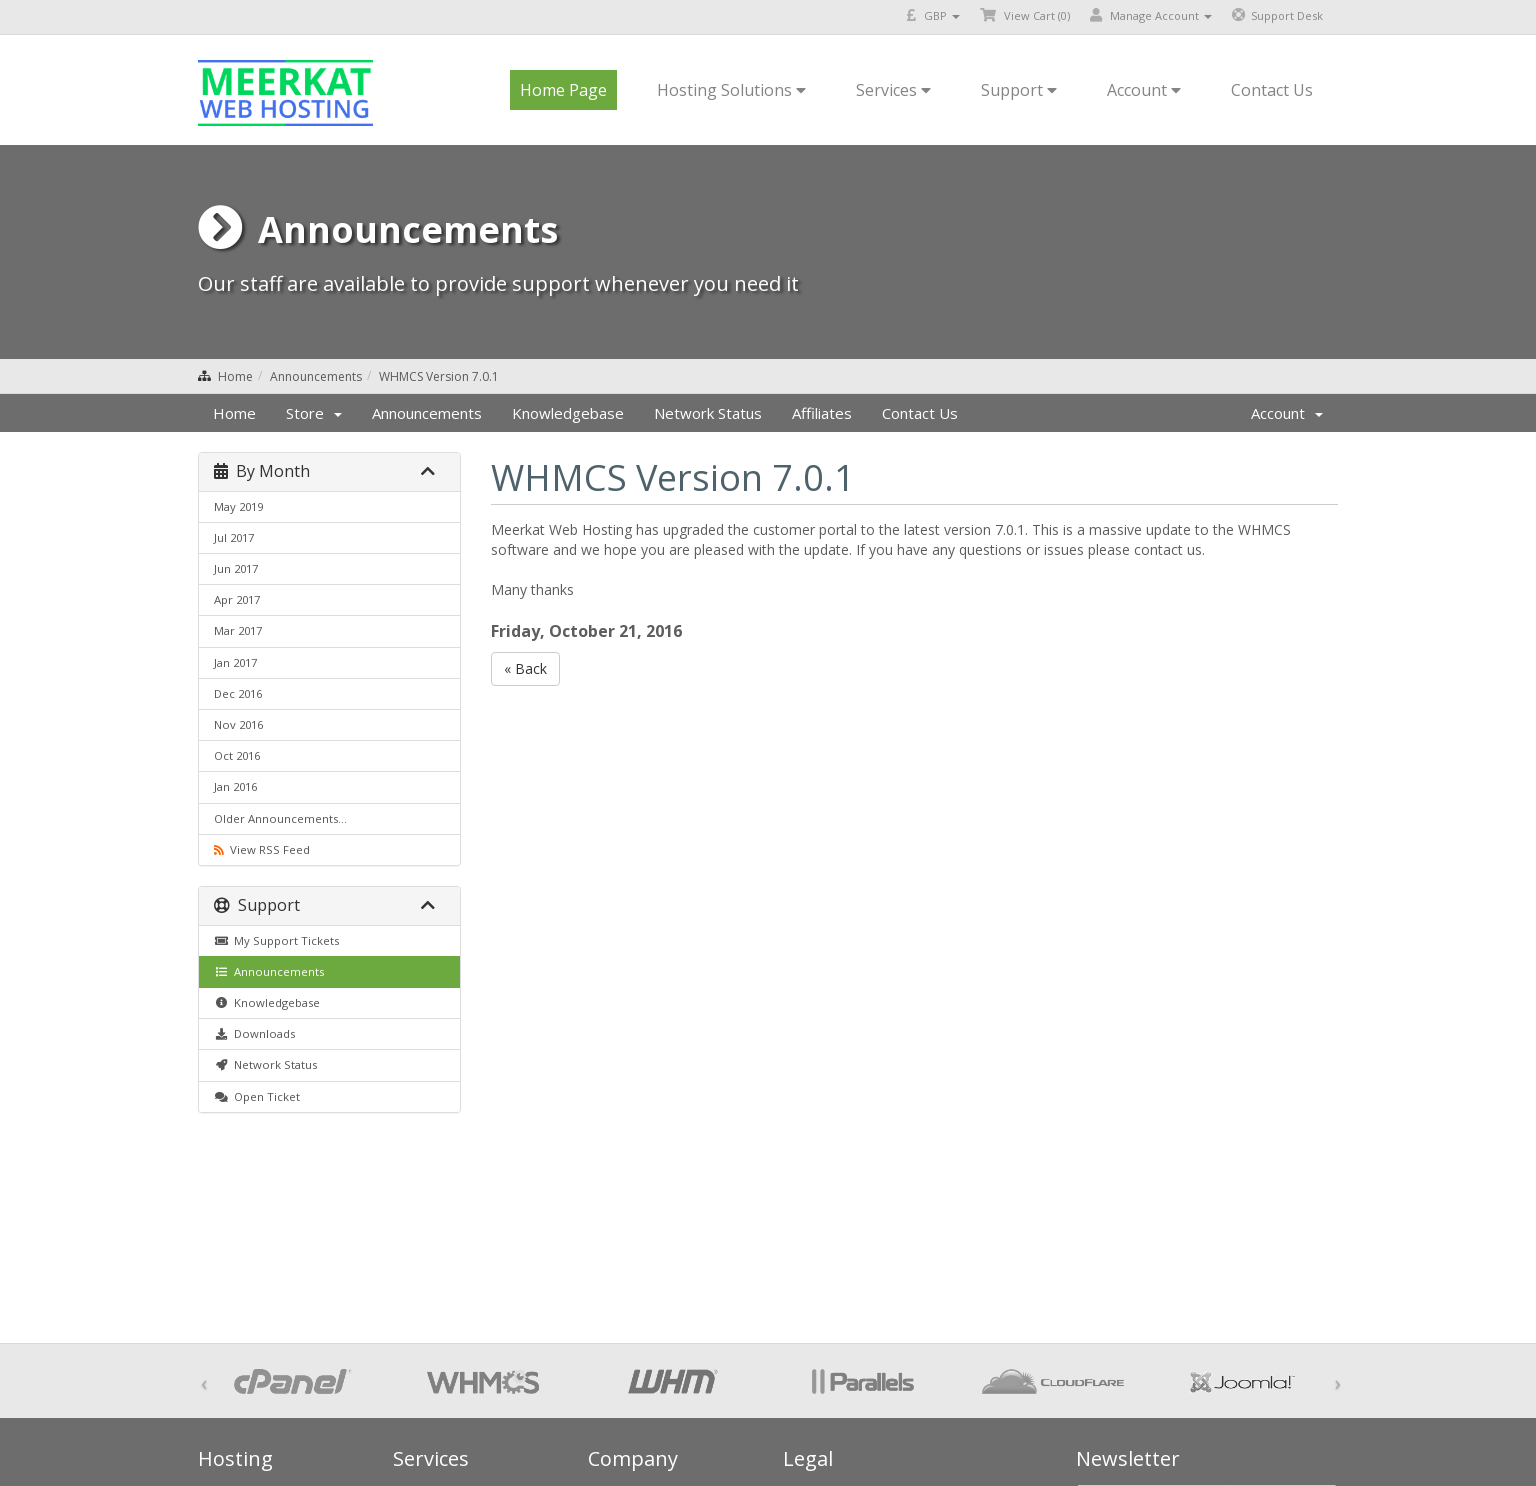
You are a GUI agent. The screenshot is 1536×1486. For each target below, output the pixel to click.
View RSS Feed (262, 849)
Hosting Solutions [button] (731, 90)
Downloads (254, 1033)
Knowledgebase (568, 413)
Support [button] (1019, 90)
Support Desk (1277, 15)
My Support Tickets (276, 940)
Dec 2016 (238, 693)
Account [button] (1144, 90)
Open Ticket (257, 1096)
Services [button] (893, 90)
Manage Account (1151, 15)
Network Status (708, 413)
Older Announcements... (280, 818)
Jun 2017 (236, 568)
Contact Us (1272, 90)
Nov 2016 (238, 724)
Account (1287, 413)
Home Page (563, 90)
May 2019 (238, 506)
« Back (525, 668)
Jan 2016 (235, 786)
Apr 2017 (237, 599)
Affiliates (822, 413)
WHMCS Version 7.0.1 (439, 376)
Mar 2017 (238, 630)
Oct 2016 (237, 755)
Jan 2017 (235, 662)
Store (314, 413)
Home (235, 376)
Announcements (316, 376)
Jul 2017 (234, 537)
